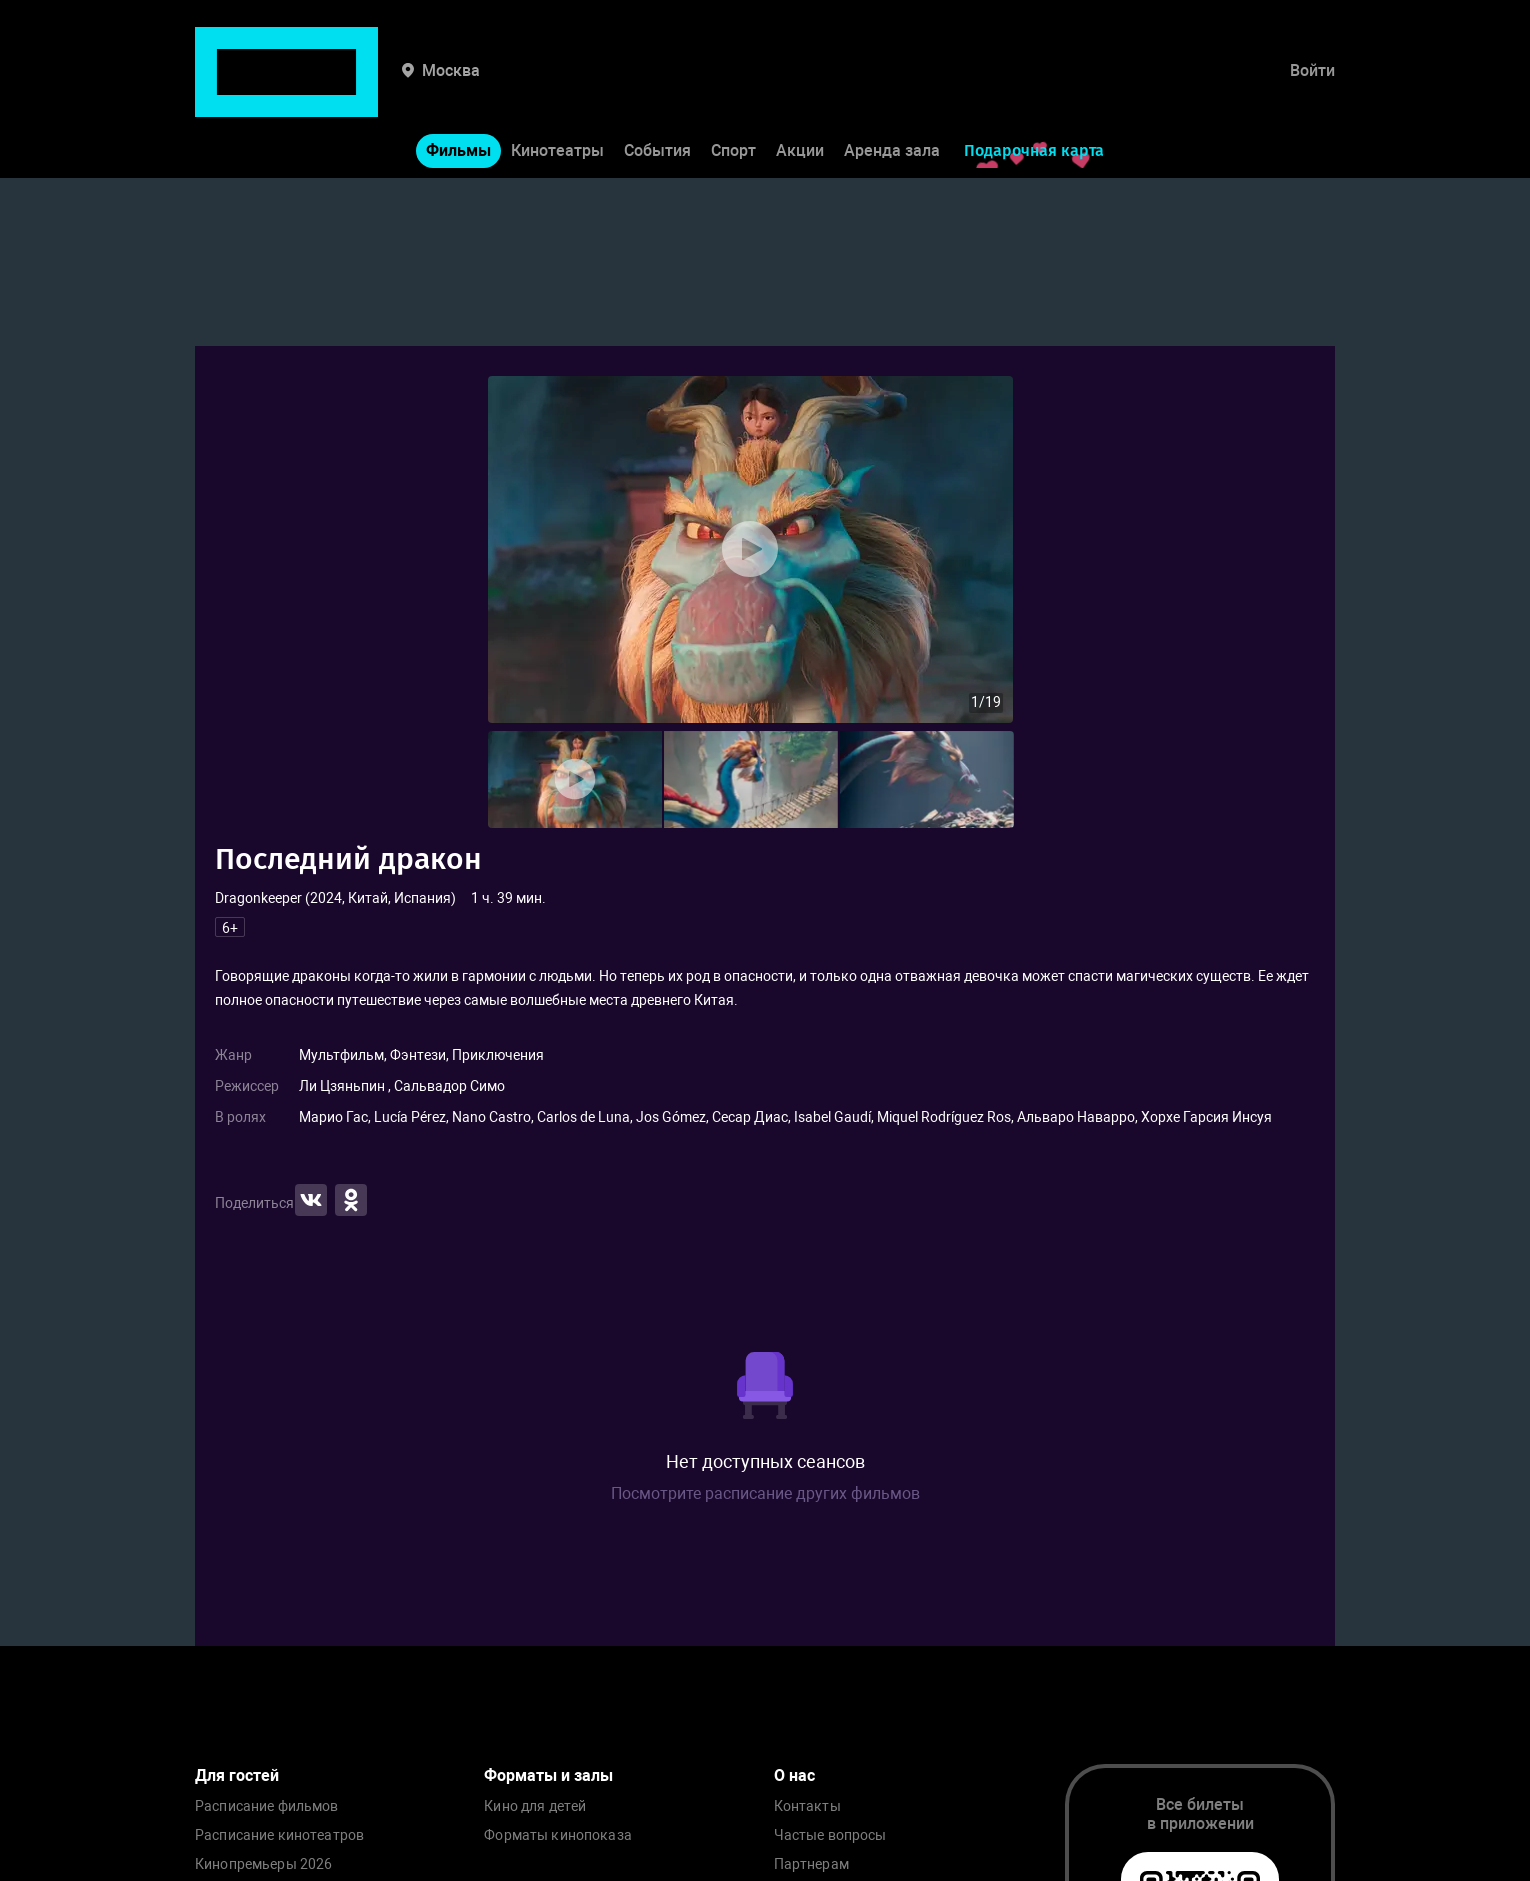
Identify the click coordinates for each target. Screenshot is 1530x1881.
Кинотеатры (557, 88)
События (657, 88)
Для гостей (237, 1775)
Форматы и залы (548, 1775)
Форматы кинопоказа (558, 1835)
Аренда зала (892, 88)
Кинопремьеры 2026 (263, 1864)
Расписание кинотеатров (279, 1835)
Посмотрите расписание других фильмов (765, 1493)
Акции (800, 88)
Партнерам (811, 1864)
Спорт (733, 88)
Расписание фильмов (267, 1806)
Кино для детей (535, 1806)
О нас (794, 1775)
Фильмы (458, 88)
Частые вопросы (830, 1835)
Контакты (807, 1806)
